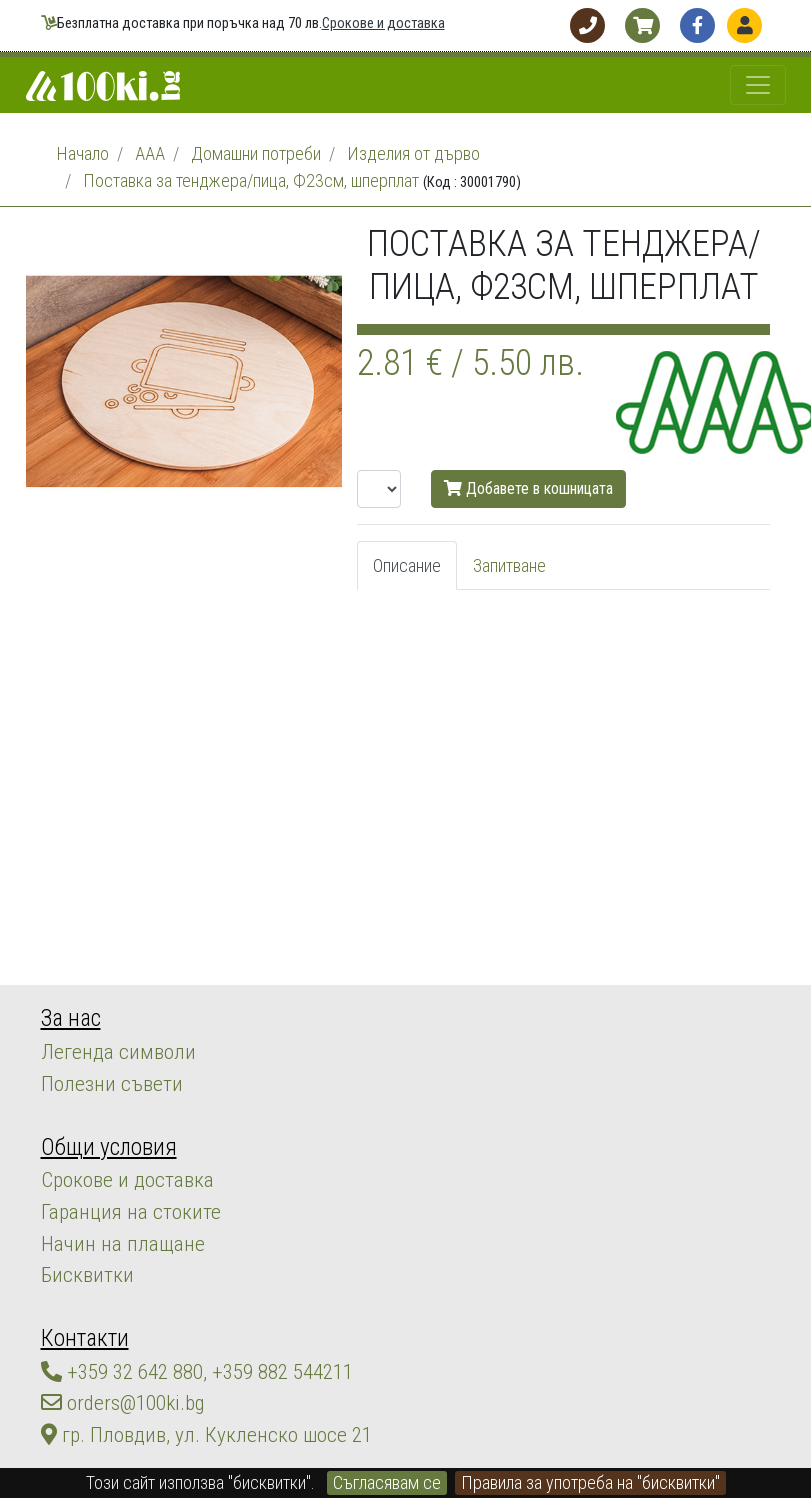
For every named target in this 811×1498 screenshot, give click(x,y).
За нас (66, 1015)
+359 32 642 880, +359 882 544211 (178, 1325)
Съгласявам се (387, 1482)
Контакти (78, 1297)
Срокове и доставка (383, 23)
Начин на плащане (105, 1212)
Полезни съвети (99, 1071)
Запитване (509, 565)
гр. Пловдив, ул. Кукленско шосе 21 (179, 1379)
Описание (407, 565)
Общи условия (98, 1129)
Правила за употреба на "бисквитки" (590, 1482)
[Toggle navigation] (758, 85)
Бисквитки (77, 1239)
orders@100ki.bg (111, 1352)
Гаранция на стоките (113, 1185)
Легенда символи (104, 1044)
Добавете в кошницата (528, 488)
